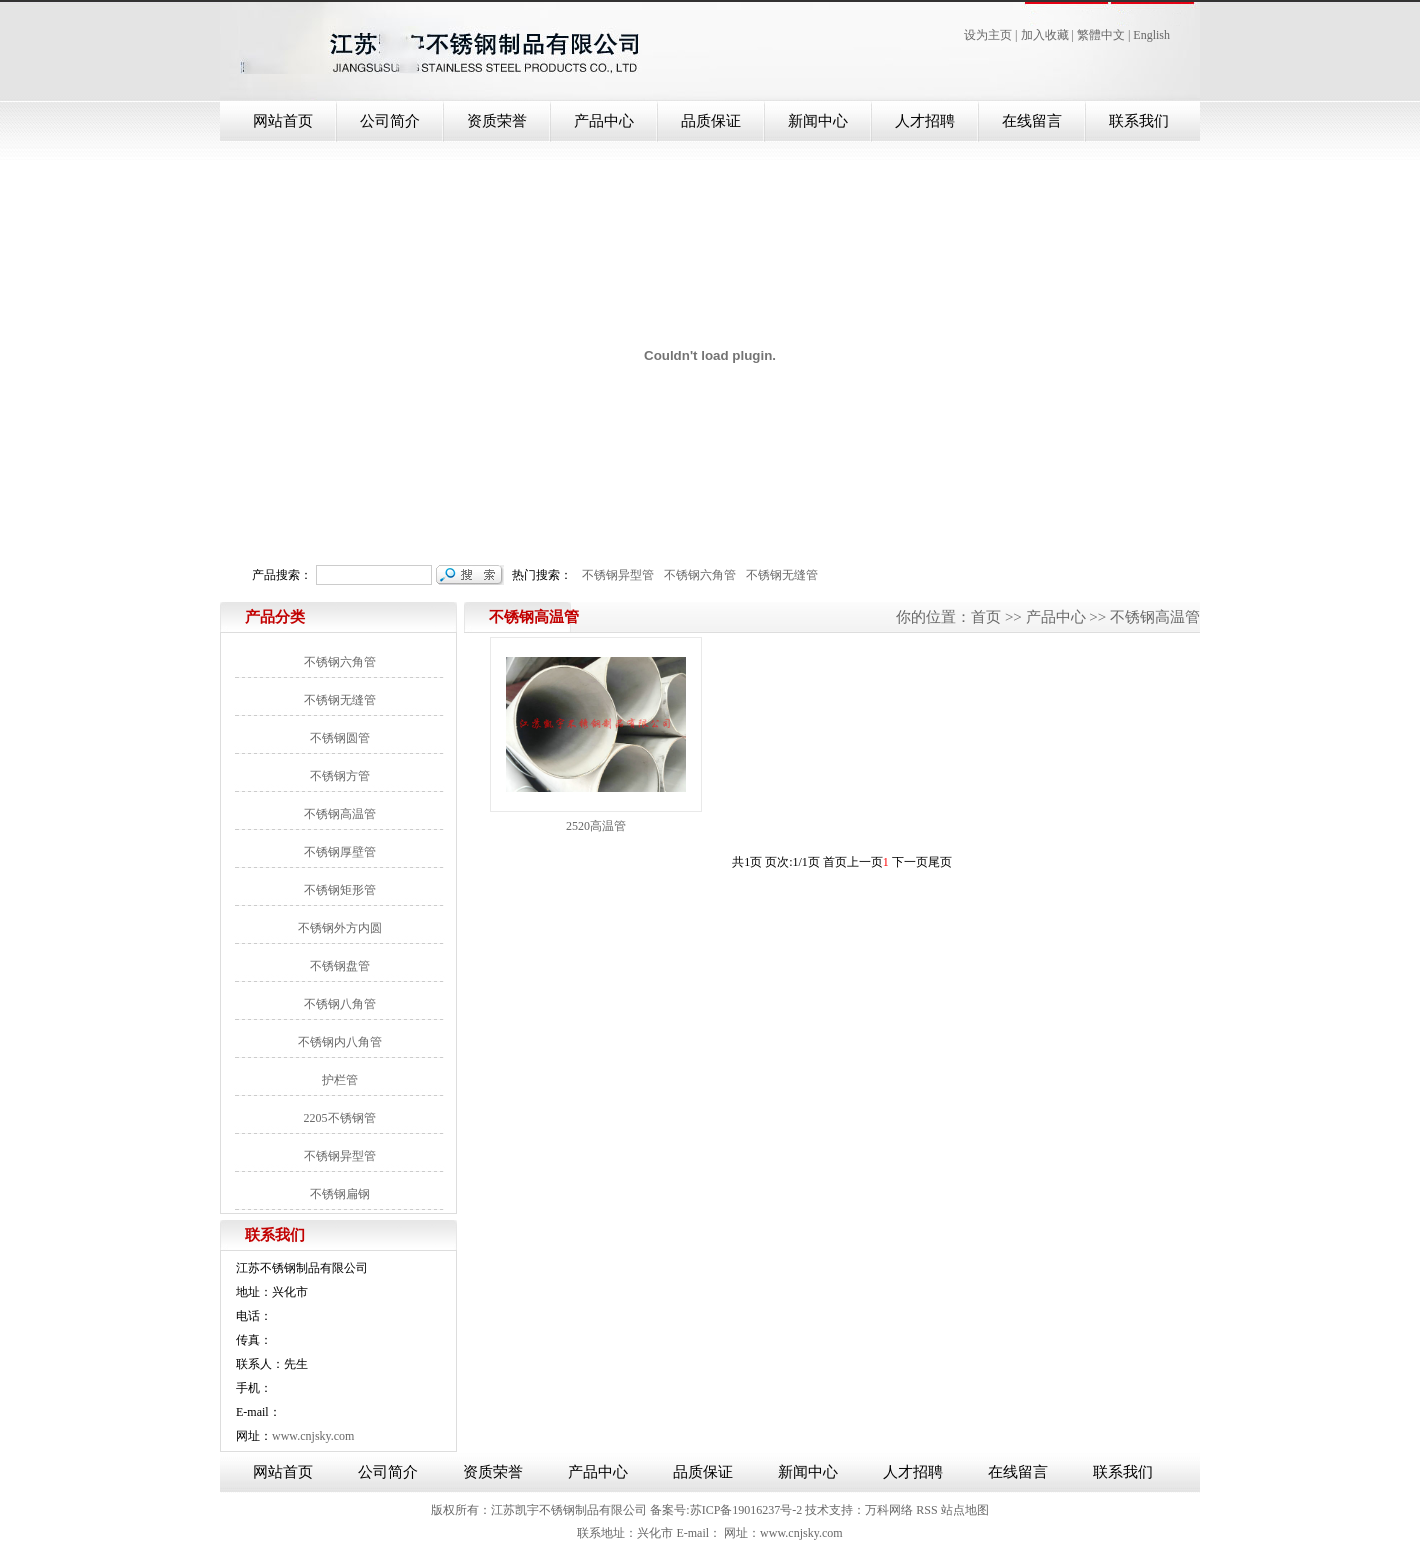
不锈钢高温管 (340, 814)
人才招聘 (925, 121)
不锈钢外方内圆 (340, 928)
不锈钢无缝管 (779, 575)
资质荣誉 (497, 121)
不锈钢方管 (340, 776)
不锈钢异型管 (615, 575)
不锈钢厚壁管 (340, 852)
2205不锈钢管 (340, 1118)
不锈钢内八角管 (340, 1042)
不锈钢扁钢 (340, 1194)
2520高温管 (596, 826)
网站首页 (283, 121)
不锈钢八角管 (340, 1004)
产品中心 (604, 121)
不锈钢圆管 (340, 738)
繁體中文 (1101, 35)
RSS (926, 1510)
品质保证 (711, 121)
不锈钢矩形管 (340, 890)
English (1151, 35)
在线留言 (1032, 121)
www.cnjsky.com (313, 1436)
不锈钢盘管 (340, 966)
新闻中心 (818, 121)
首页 (986, 617)
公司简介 (390, 121)
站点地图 (965, 1510)
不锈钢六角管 (697, 575)
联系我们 (1139, 121)
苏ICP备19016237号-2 (746, 1510)
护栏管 (340, 1080)
